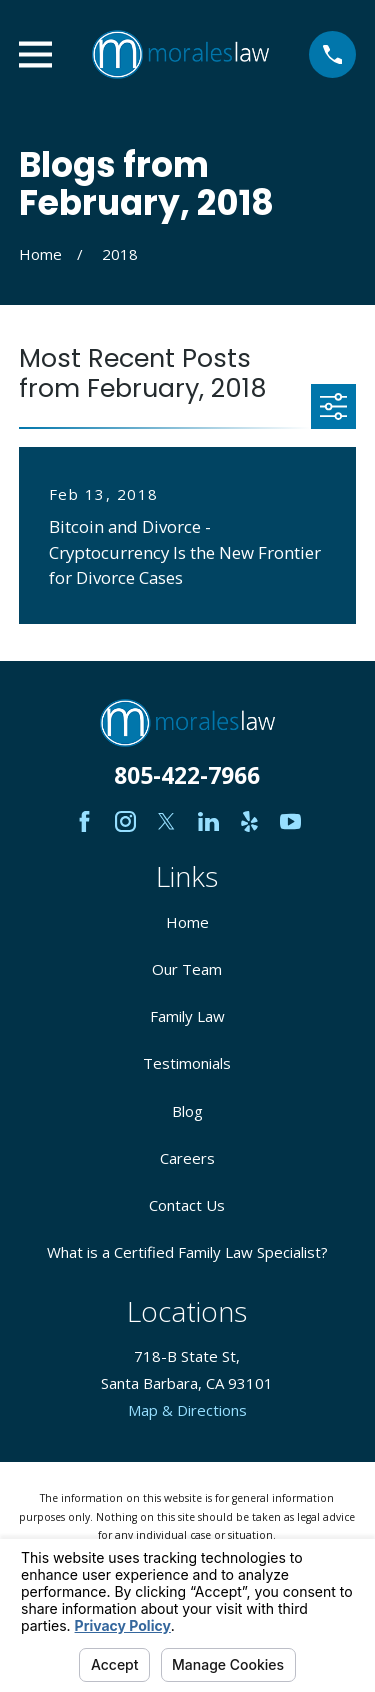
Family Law (187, 1016)
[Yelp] (249, 821)
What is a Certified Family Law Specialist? (187, 1252)
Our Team (187, 969)
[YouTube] (290, 821)
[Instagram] (125, 821)
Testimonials (187, 1063)
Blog (187, 1111)
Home (187, 922)
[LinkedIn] (208, 821)
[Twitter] (166, 821)
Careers (187, 1158)
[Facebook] (84, 821)
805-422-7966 (187, 775)
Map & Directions (187, 1410)
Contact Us (187, 1205)
